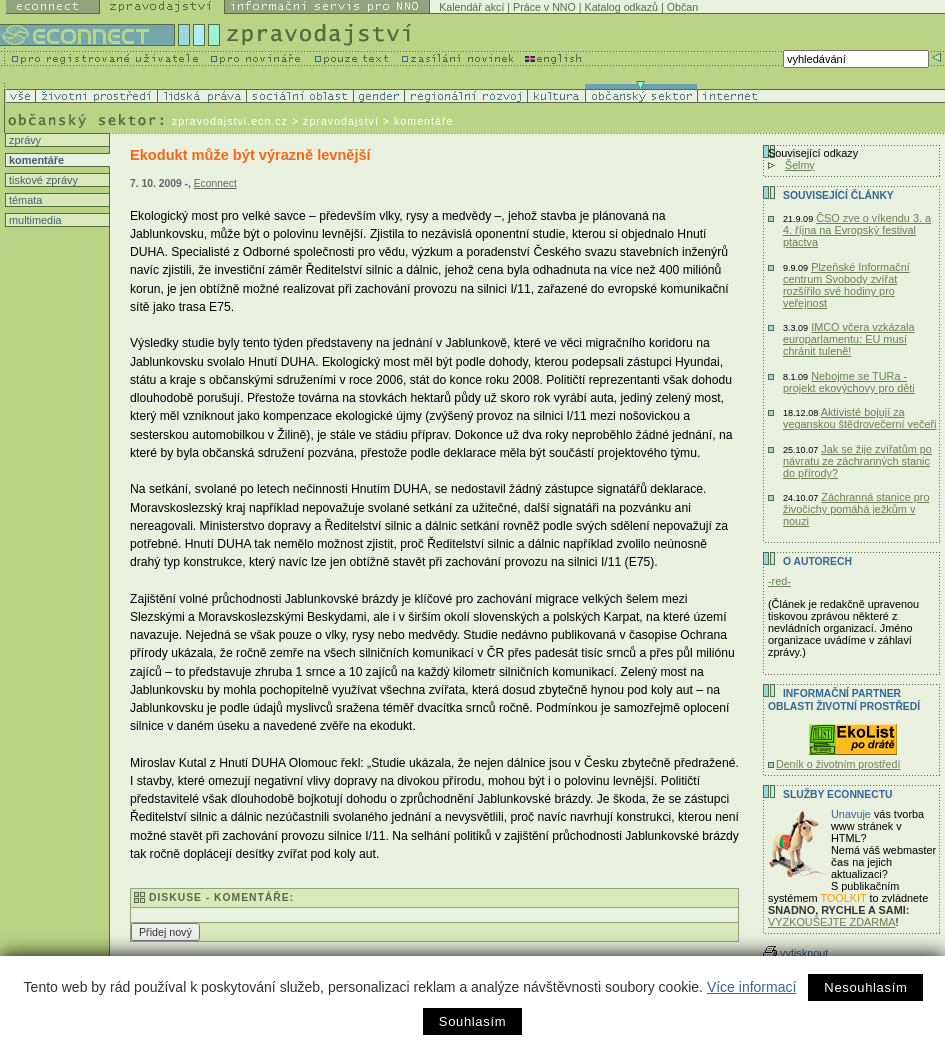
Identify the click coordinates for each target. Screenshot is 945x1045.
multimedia (34, 220)
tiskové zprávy (42, 180)
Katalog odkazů (621, 7)
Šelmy (800, 165)
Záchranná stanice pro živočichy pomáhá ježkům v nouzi (856, 509)
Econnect (215, 183)
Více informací (751, 987)
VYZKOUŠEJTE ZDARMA (832, 922)
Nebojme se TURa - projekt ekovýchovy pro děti (849, 382)
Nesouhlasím (865, 987)
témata (24, 200)
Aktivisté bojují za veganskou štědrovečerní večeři (860, 418)
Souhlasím (472, 1021)
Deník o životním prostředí (838, 764)
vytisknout (795, 953)
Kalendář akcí (471, 7)
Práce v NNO (544, 7)
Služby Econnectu (837, 794)
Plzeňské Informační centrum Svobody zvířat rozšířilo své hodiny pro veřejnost (846, 285)
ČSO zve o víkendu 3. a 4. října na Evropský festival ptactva (857, 230)
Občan (682, 7)
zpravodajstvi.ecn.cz (230, 121)
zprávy (23, 140)
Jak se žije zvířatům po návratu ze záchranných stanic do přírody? (857, 461)
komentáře (35, 160)
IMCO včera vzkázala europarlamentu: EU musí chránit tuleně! (849, 339)
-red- (779, 581)
